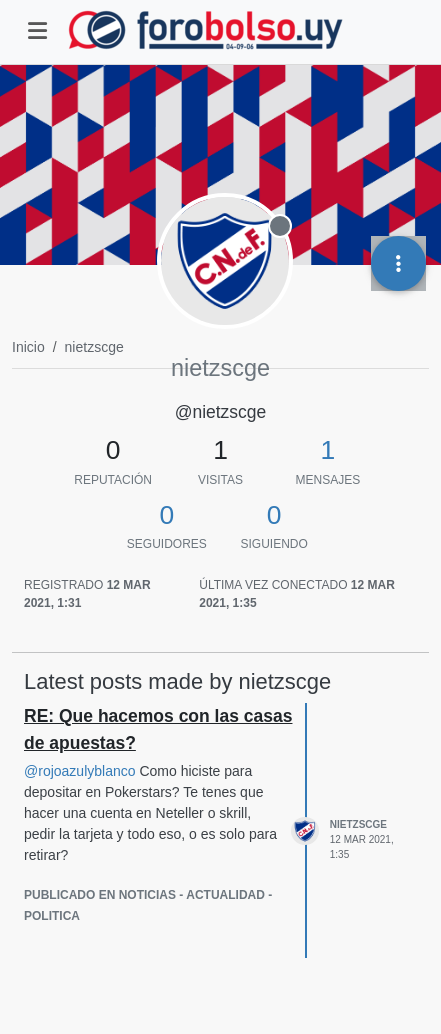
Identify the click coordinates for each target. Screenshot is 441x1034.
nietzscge (358, 824)
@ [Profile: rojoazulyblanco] (80, 771)
